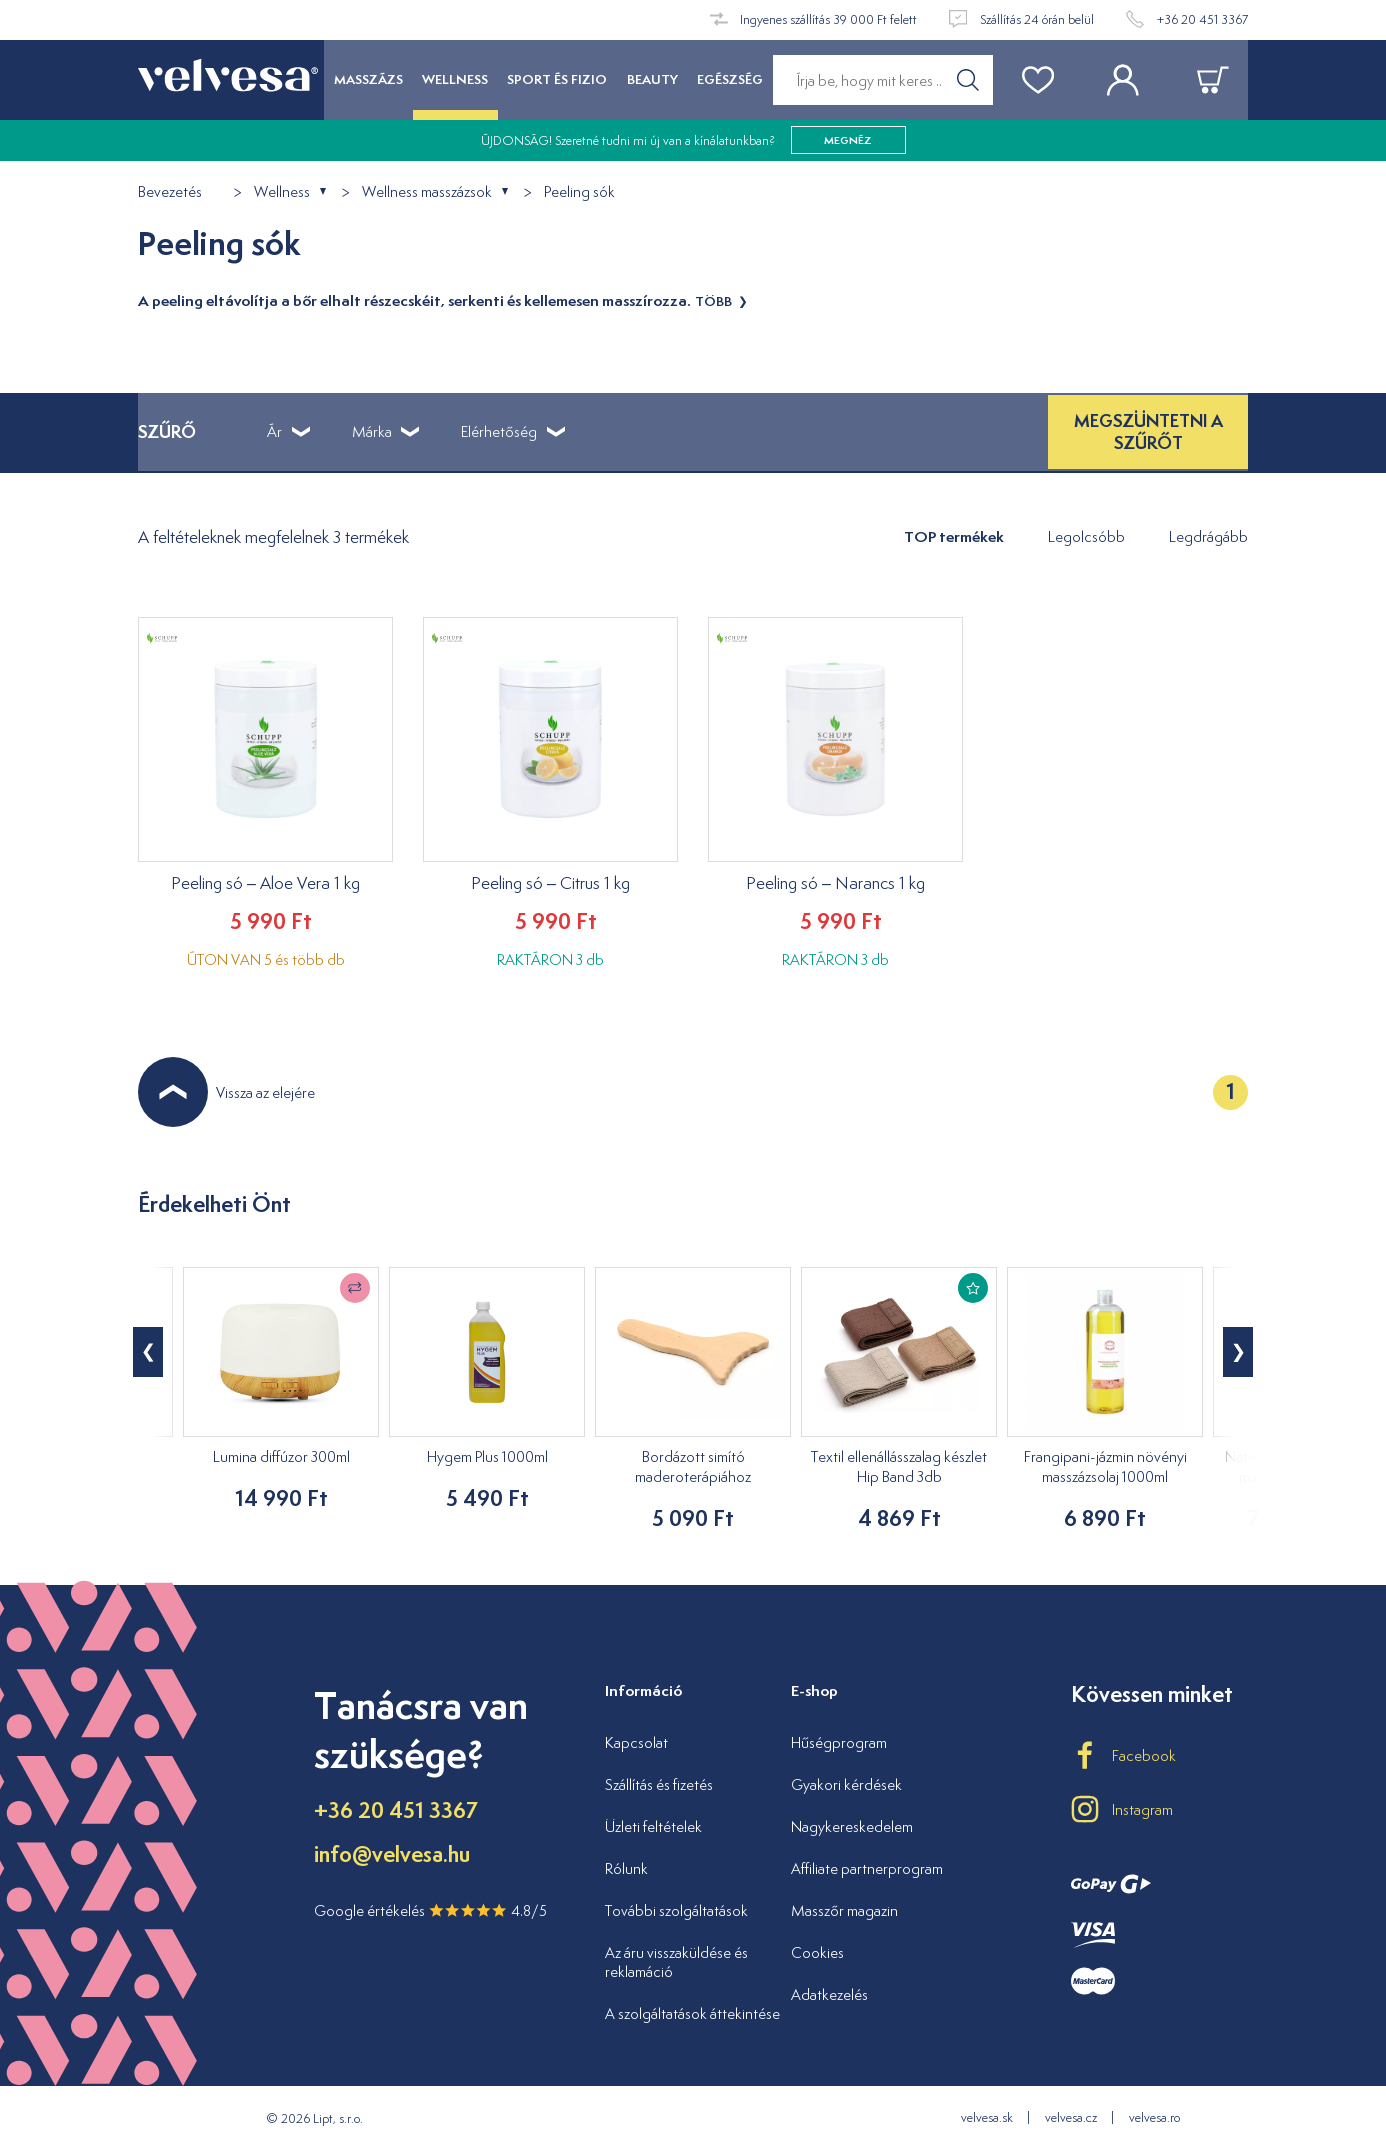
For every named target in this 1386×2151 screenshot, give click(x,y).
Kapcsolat (636, 1742)
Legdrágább (1208, 536)
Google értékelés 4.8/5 (430, 1910)
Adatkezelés (829, 1994)
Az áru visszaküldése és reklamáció (676, 1962)
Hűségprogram (839, 1742)
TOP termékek (954, 536)
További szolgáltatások (676, 1910)
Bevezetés (170, 192)
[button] (1238, 1352)
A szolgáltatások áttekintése (692, 2013)
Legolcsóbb (1086, 536)
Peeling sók (579, 192)
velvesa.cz (1071, 2117)
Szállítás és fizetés (659, 1784)
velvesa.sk (987, 2117)
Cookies (817, 1952)
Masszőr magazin (844, 1910)
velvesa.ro (1154, 2117)
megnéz (848, 140)
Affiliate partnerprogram (867, 1868)
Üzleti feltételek (653, 1826)
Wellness (282, 192)
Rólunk (626, 1868)
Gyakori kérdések (846, 1784)
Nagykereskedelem (852, 1826)
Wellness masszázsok (427, 192)
